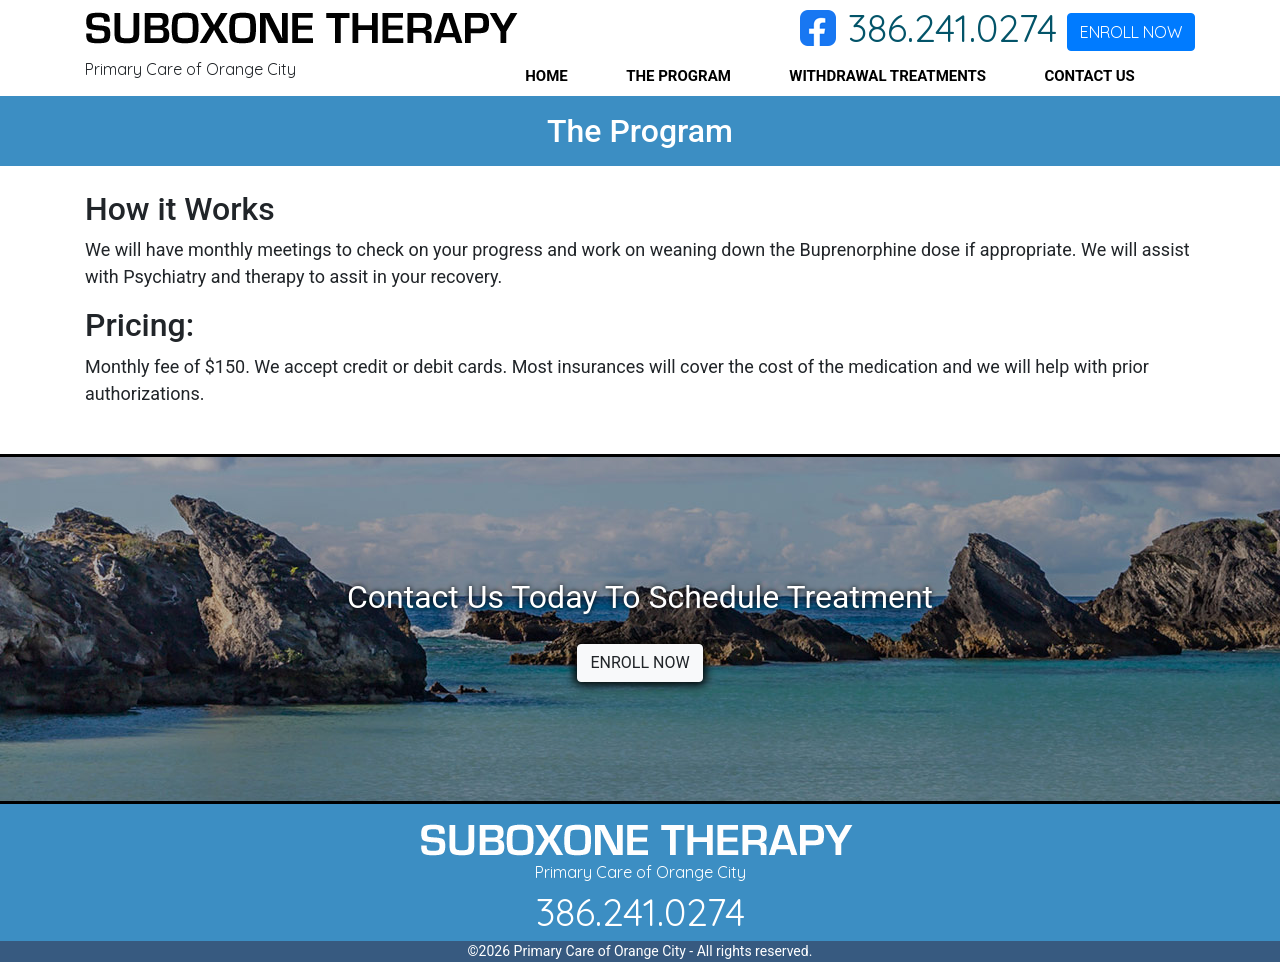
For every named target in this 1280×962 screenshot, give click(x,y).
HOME (546, 76)
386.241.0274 (952, 28)
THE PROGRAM (678, 76)
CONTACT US (1089, 76)
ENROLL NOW (1131, 32)
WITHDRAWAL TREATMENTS (887, 76)
